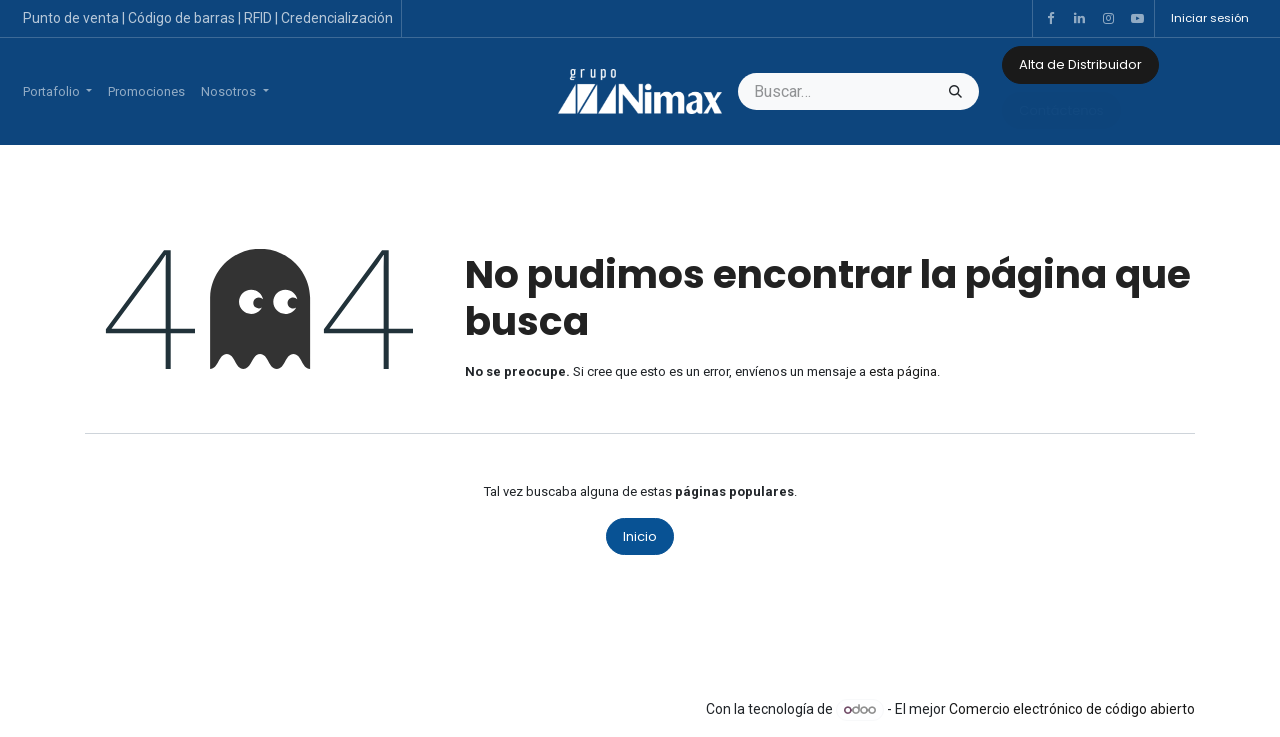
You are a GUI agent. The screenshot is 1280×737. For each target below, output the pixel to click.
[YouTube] (1137, 19)
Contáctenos (1061, 110)
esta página (903, 371)
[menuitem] (57, 92)
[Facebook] (1050, 19)
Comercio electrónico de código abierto (1072, 709)
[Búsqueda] (955, 92)
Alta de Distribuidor (1080, 64)
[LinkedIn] (1079, 19)
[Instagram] (1108, 19)
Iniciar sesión (1210, 18)
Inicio (640, 536)
